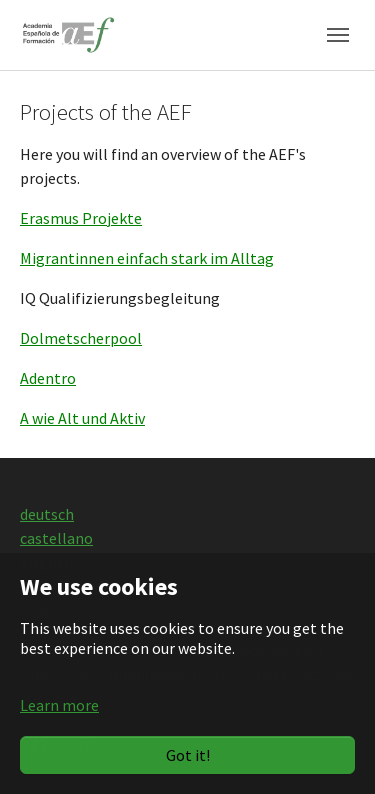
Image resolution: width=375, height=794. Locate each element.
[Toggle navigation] (338, 35)
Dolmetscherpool (81, 338)
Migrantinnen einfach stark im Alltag (147, 258)
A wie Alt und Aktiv (82, 418)
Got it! (188, 755)
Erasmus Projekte (81, 218)
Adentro (48, 378)
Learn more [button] (59, 705)
